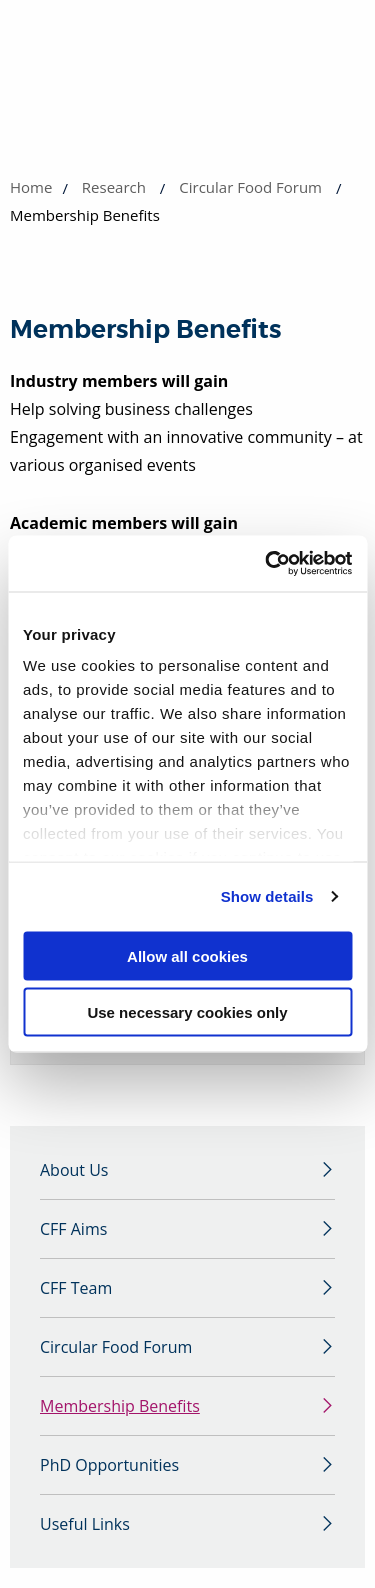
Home (31, 187)
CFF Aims (73, 1229)
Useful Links (85, 1524)
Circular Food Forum (250, 187)
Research (114, 187)
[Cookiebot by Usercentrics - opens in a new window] (267, 564)
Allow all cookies (187, 955)
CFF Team (76, 1288)
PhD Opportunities (109, 1465)
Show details (267, 896)
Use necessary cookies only (187, 1012)
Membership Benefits (120, 1406)
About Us (74, 1170)
